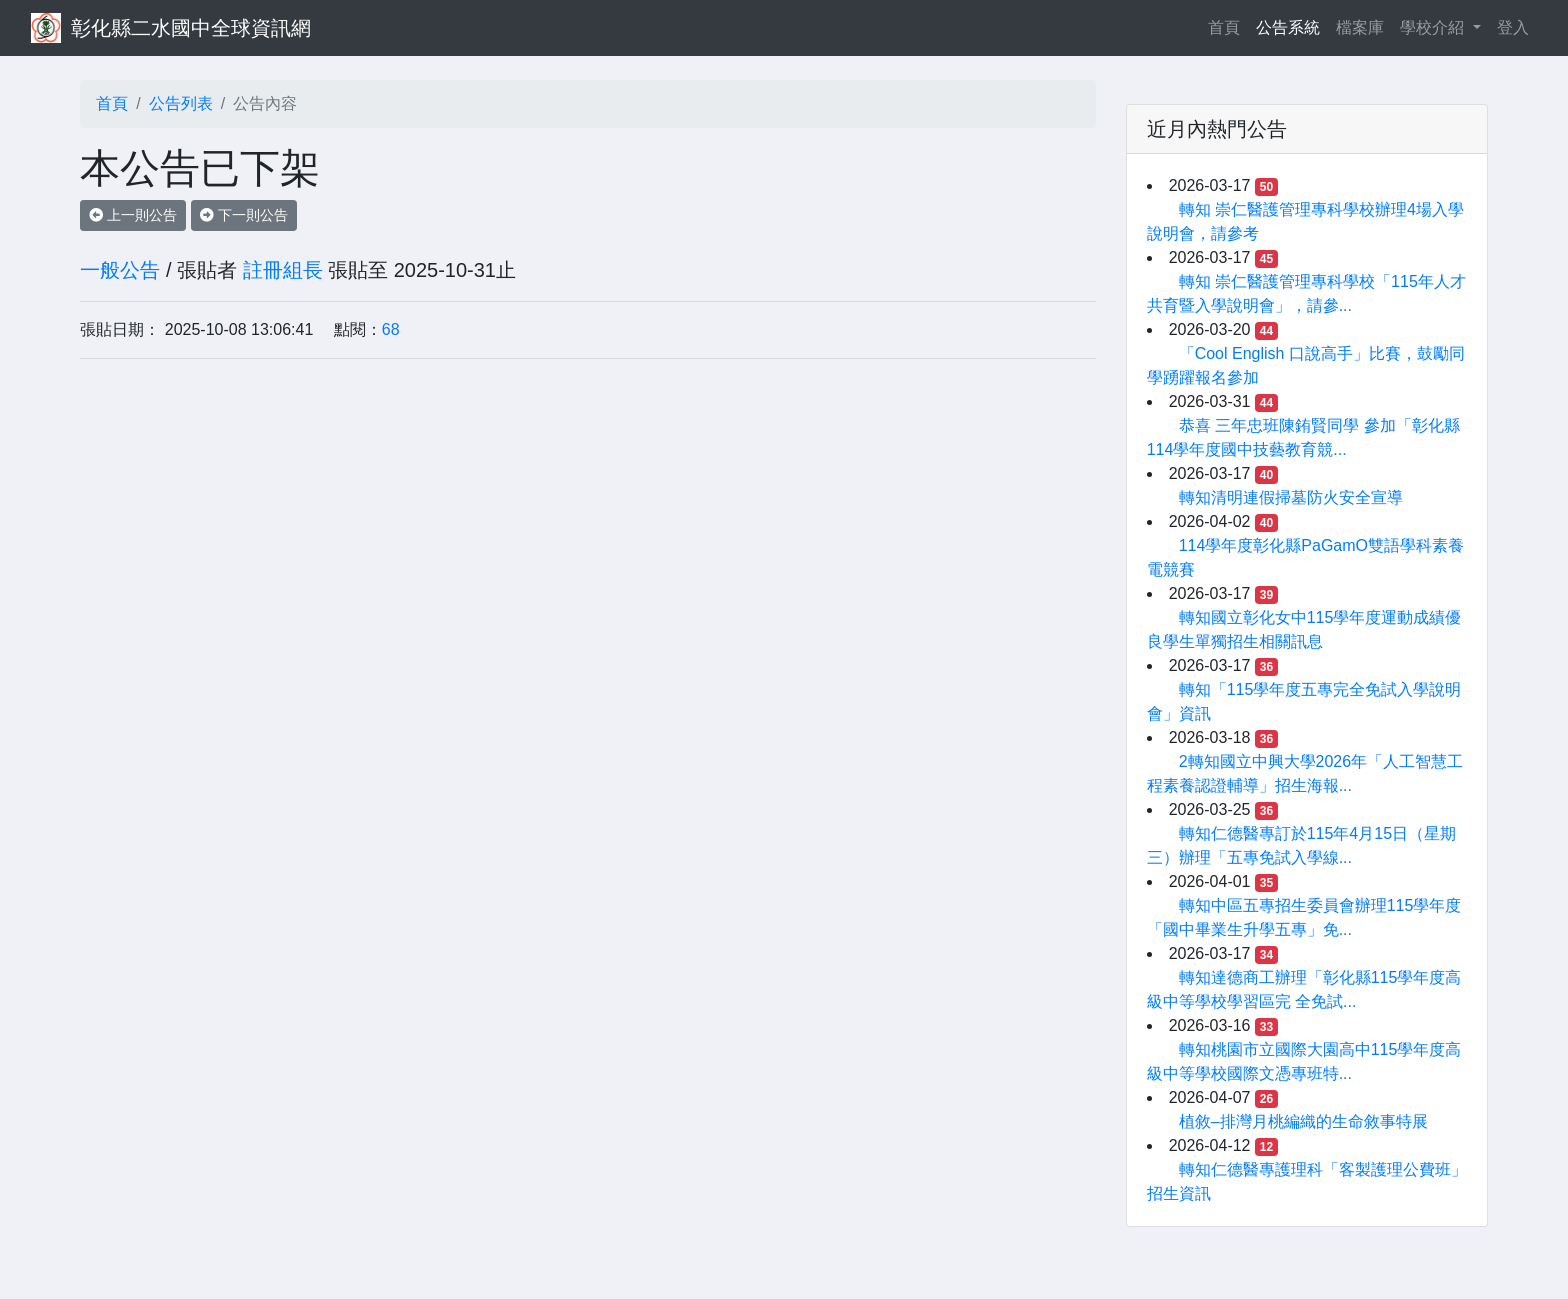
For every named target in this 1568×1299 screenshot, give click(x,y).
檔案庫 (1360, 27)
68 (391, 329)
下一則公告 (244, 215)
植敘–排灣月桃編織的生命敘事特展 (1303, 1121)
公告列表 (181, 103)
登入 (1513, 27)
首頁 (1228, 25)
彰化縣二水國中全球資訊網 (191, 28)
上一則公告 (133, 215)
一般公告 (120, 270)
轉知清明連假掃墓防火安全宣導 (1291, 497)
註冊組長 (283, 270)
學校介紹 (1434, 27)
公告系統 (1288, 27)
